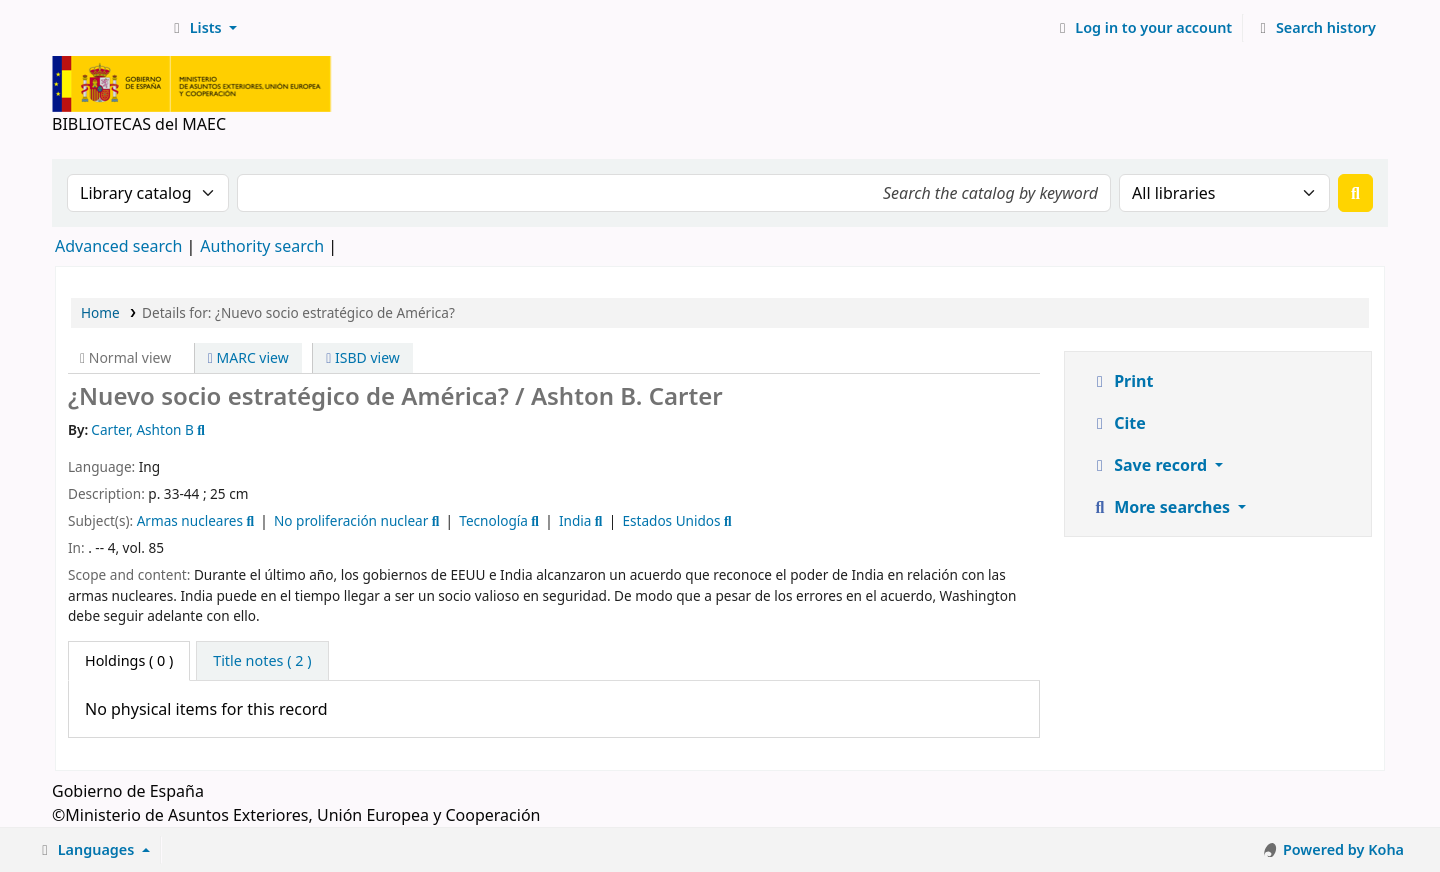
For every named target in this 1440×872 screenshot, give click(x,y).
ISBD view (363, 357)
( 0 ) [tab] (129, 660)
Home (100, 312)
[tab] (262, 661)
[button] (202, 28)
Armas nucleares (190, 520)
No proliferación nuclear (351, 520)
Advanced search (118, 246)
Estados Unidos (671, 520)
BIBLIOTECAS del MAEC (106, 28)
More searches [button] (1162, 507)
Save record (1150, 465)
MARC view (248, 357)
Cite (1118, 423)
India (575, 520)
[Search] (1355, 193)
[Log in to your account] (1143, 28)
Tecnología (493, 520)
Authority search (262, 246)
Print (1121, 381)
